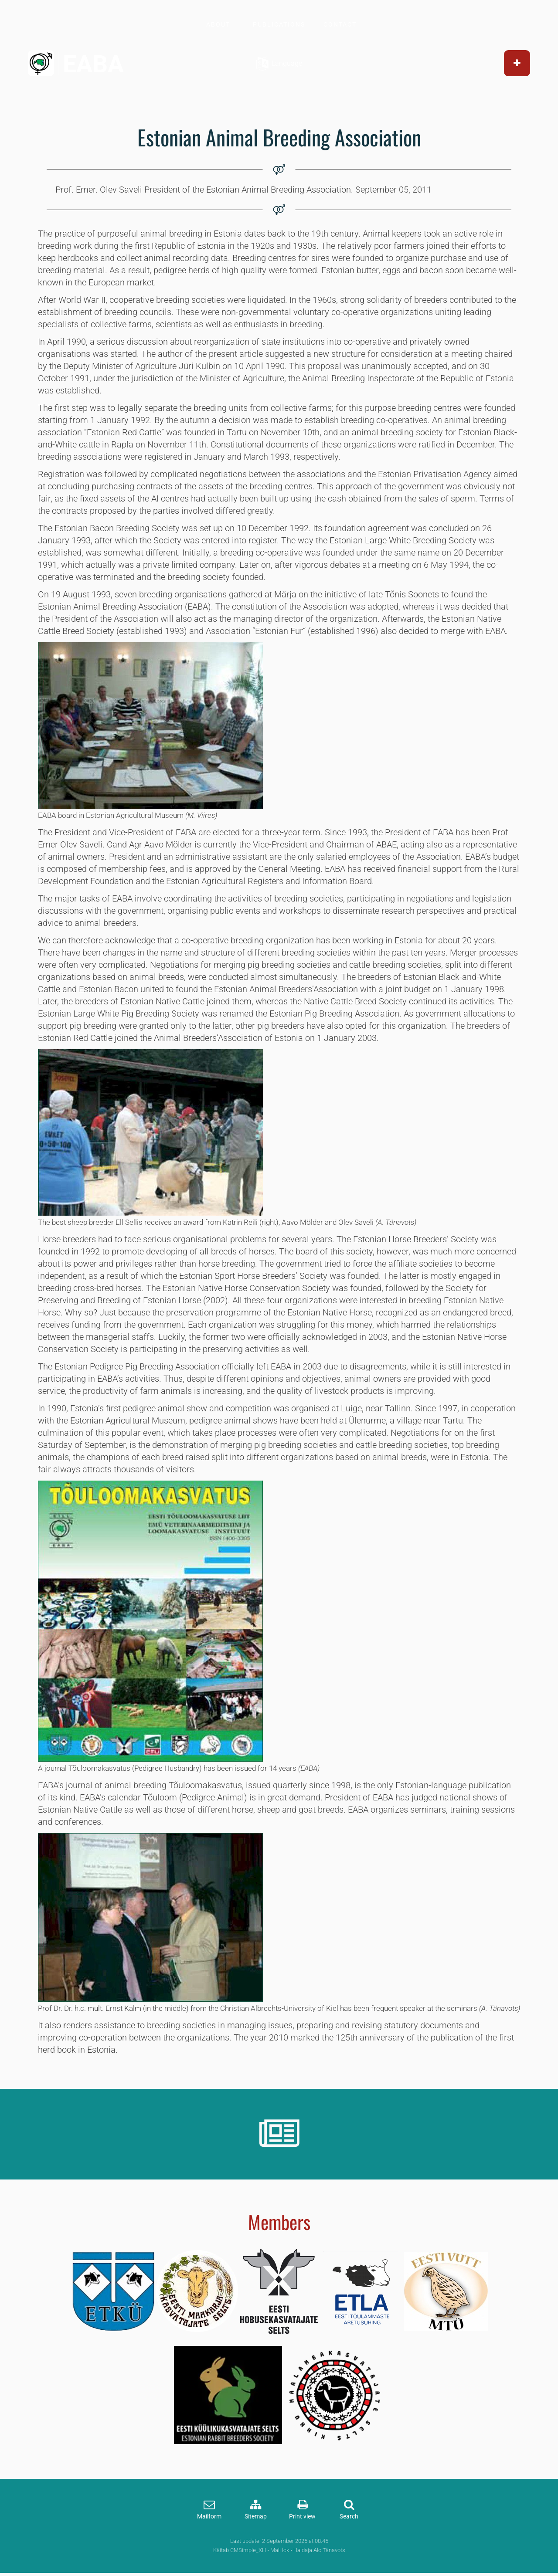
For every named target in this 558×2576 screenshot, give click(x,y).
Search (349, 2516)
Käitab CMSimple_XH (239, 2550)
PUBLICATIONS (279, 24)
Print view (302, 2516)
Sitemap (256, 2516)
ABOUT (218, 24)
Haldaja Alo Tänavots (319, 2550)
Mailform (209, 2516)
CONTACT (340, 24)
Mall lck (279, 2550)
